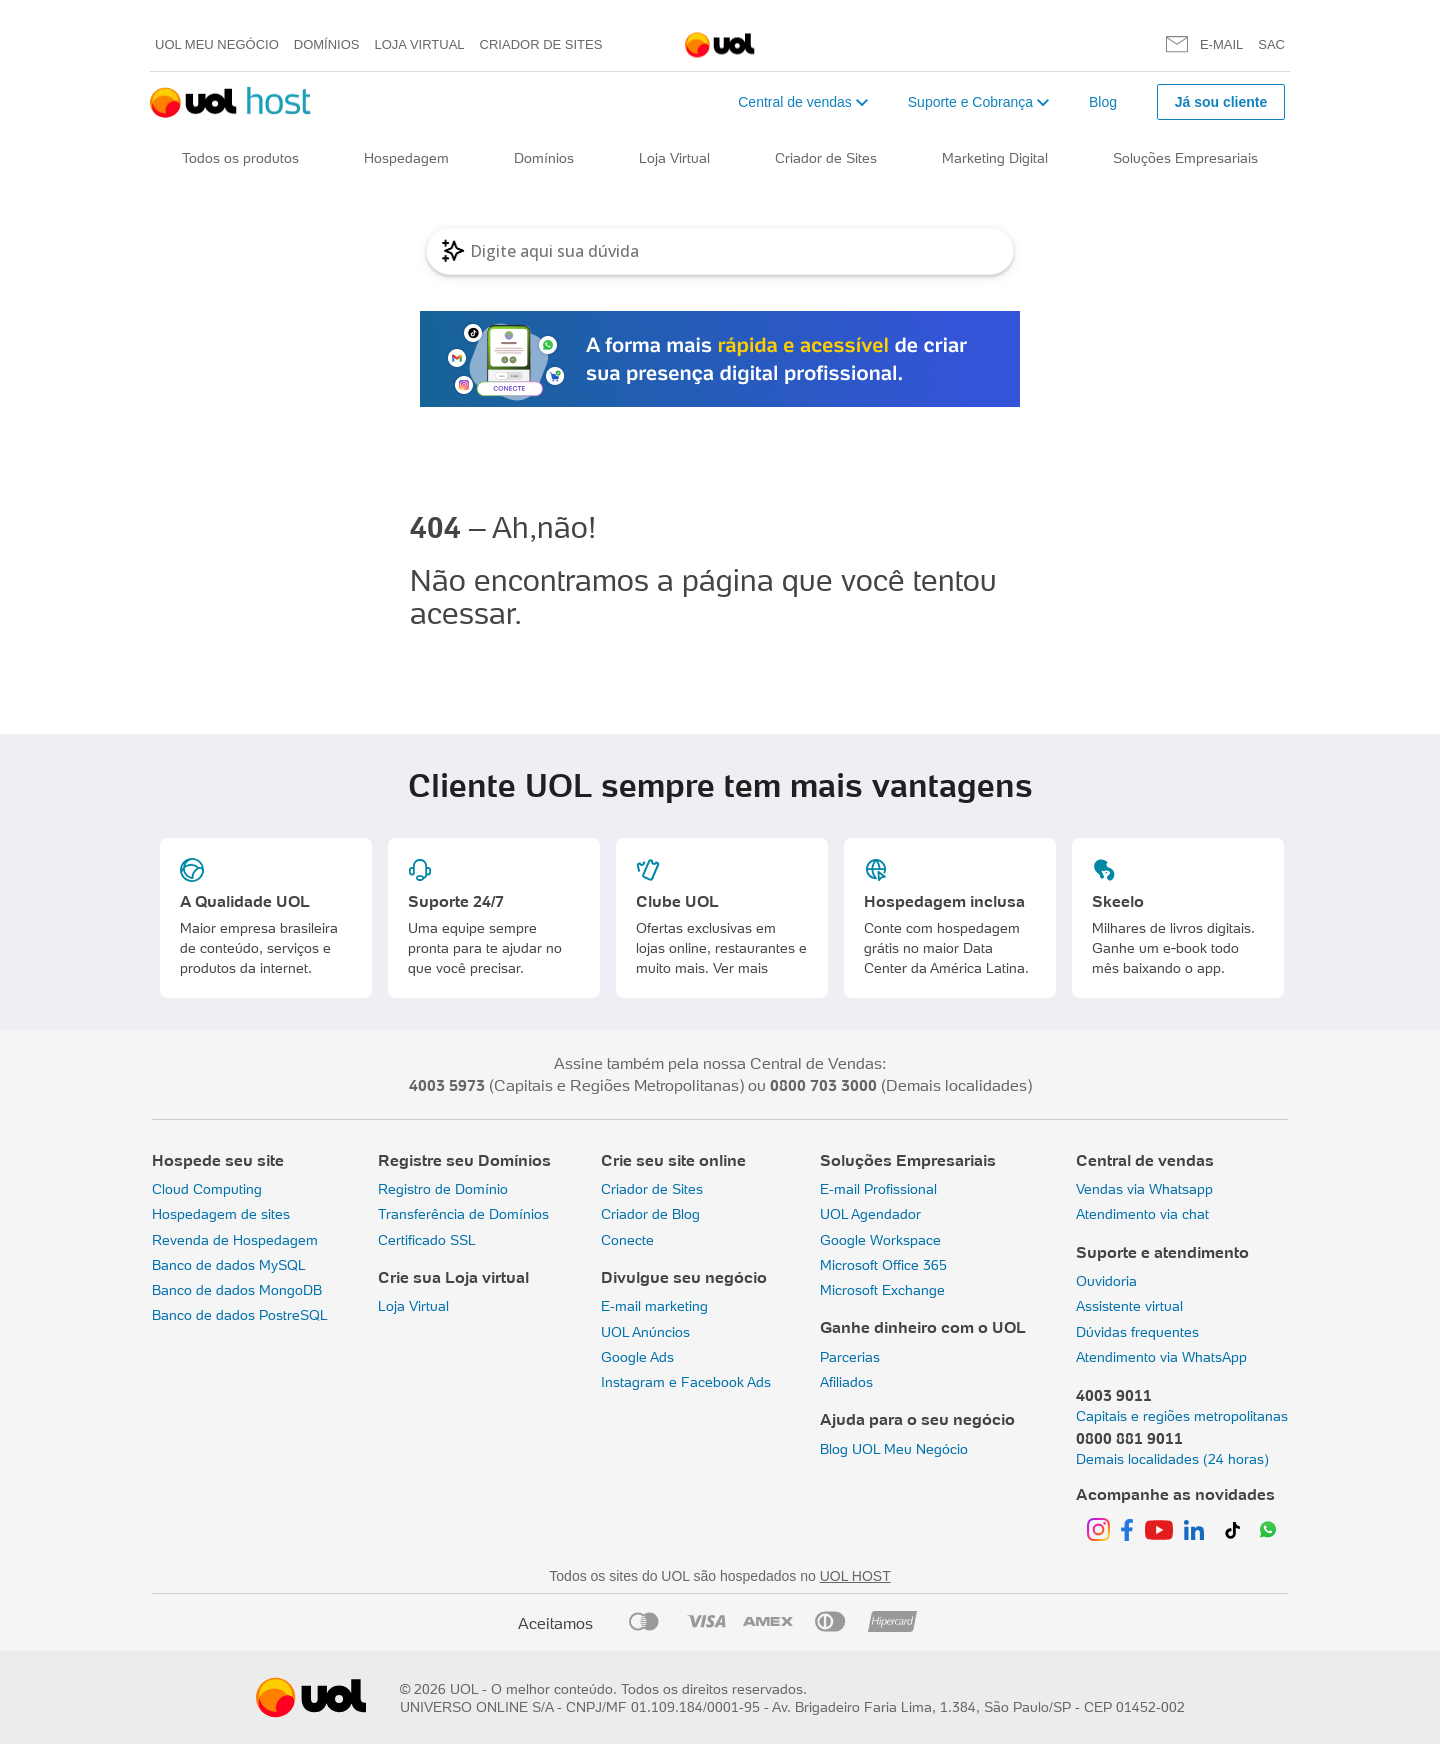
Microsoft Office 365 (883, 1265)
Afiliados (846, 1382)
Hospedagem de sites (221, 1214)
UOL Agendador (870, 1214)
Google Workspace (880, 1240)
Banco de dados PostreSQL (240, 1315)
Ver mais (740, 968)
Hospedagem (406, 158)
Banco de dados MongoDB (237, 1290)
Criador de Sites (541, 44)
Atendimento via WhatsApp (1161, 1357)
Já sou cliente (1221, 102)
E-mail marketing (654, 1306)
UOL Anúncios (645, 1332)
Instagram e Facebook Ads (686, 1382)
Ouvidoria (1106, 1281)
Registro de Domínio (443, 1189)
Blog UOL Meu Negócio (894, 1449)
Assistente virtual (1129, 1306)
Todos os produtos (240, 158)
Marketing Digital (995, 158)
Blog (1103, 102)
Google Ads (637, 1357)
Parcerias (850, 1357)
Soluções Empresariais (1185, 158)
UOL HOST (855, 1576)
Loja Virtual (420, 44)
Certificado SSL (427, 1240)
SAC (1271, 44)
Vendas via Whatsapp (1144, 1189)
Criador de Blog (650, 1214)
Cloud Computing (207, 1189)
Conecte (627, 1240)
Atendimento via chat (1142, 1214)
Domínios (327, 44)
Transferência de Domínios (463, 1214)
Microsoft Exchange (882, 1290)
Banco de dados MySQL (229, 1265)
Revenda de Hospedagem (235, 1240)
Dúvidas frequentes (1137, 1332)
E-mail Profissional (878, 1189)
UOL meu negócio (217, 44)
